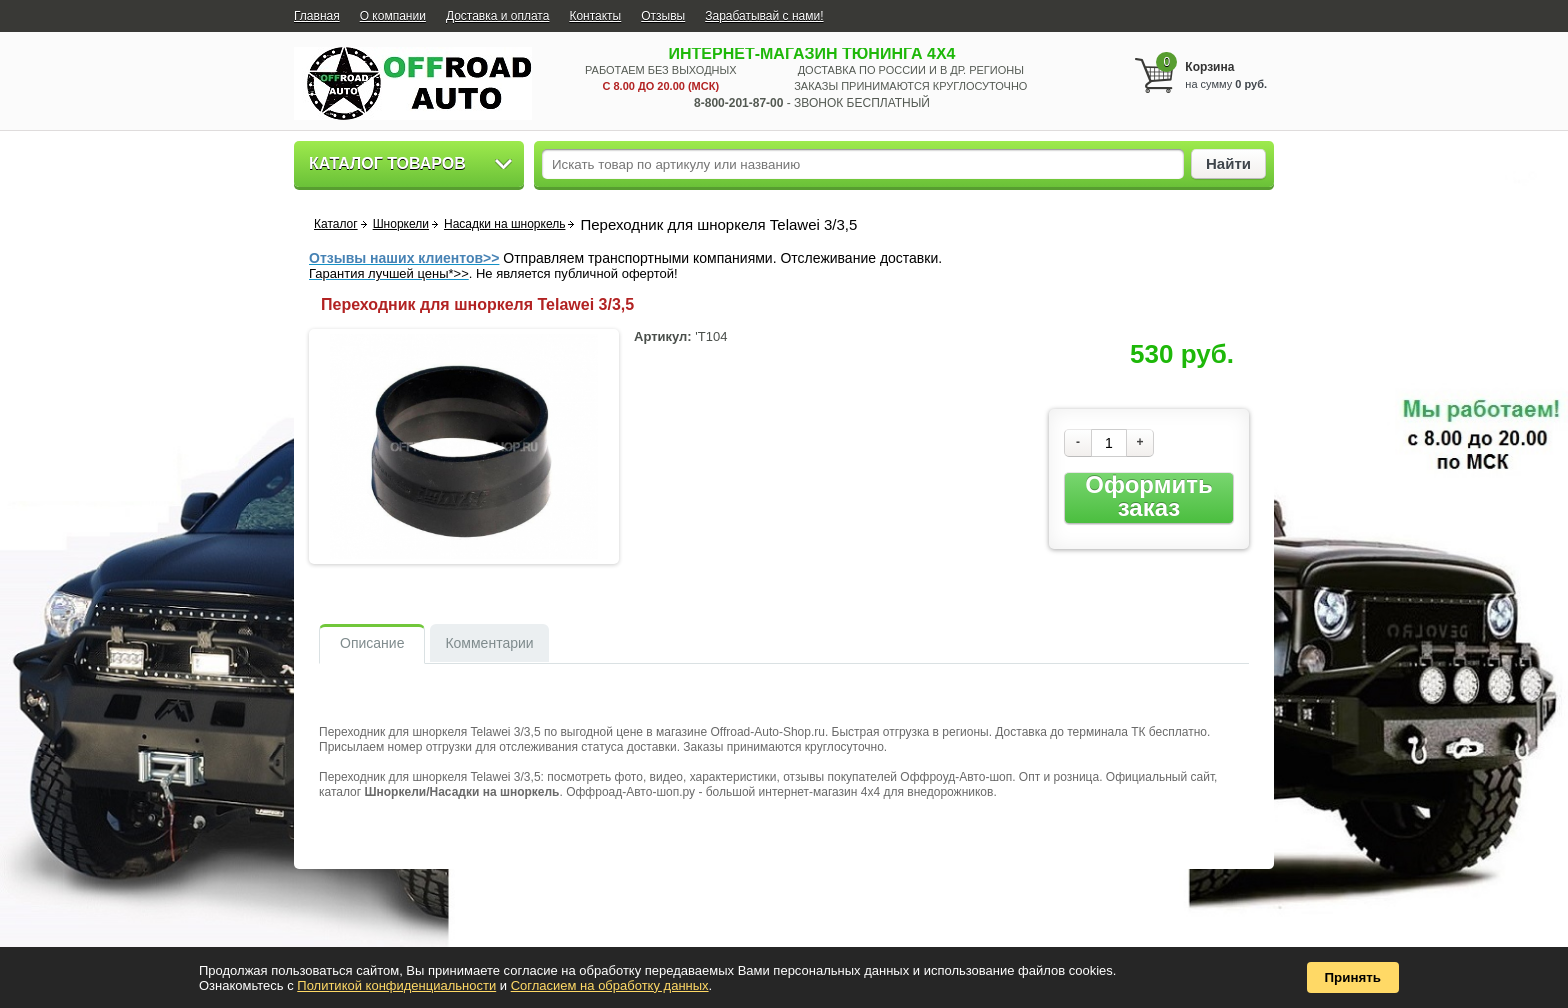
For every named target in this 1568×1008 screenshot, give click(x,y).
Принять (1353, 977)
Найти (1228, 163)
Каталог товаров (387, 163)
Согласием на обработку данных (610, 985)
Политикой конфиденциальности (396, 985)
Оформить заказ (1148, 496)
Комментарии (489, 643)
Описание (372, 643)
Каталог (336, 224)
